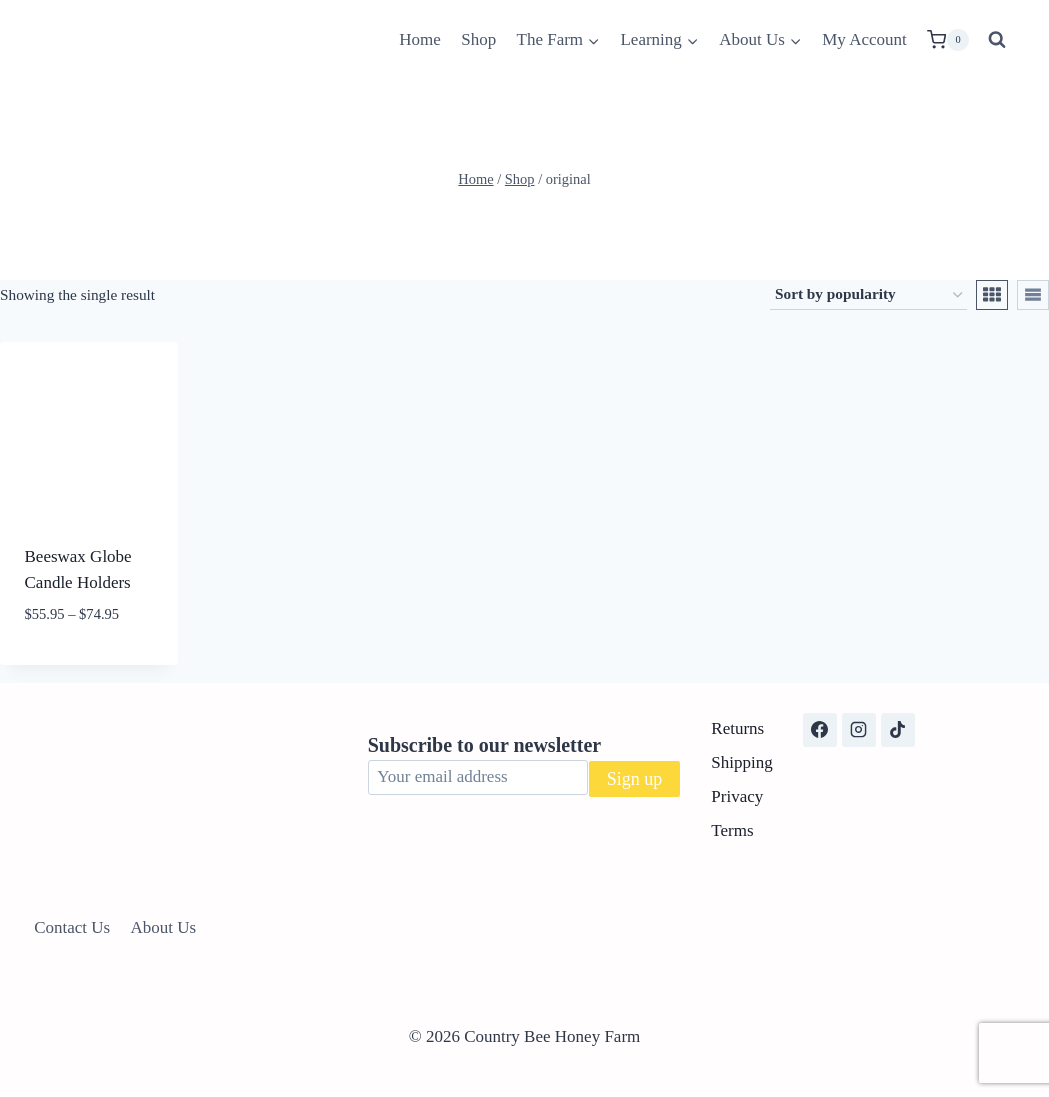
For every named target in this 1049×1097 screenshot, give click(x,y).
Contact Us (72, 927)
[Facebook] (820, 730)
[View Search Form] (997, 40)
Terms (732, 830)
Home (420, 39)
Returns (737, 728)
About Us (164, 927)
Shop (478, 39)
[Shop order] (868, 295)
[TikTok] (898, 730)
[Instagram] (859, 730)
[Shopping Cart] (948, 40)
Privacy (737, 796)
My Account (864, 39)
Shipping (741, 762)
